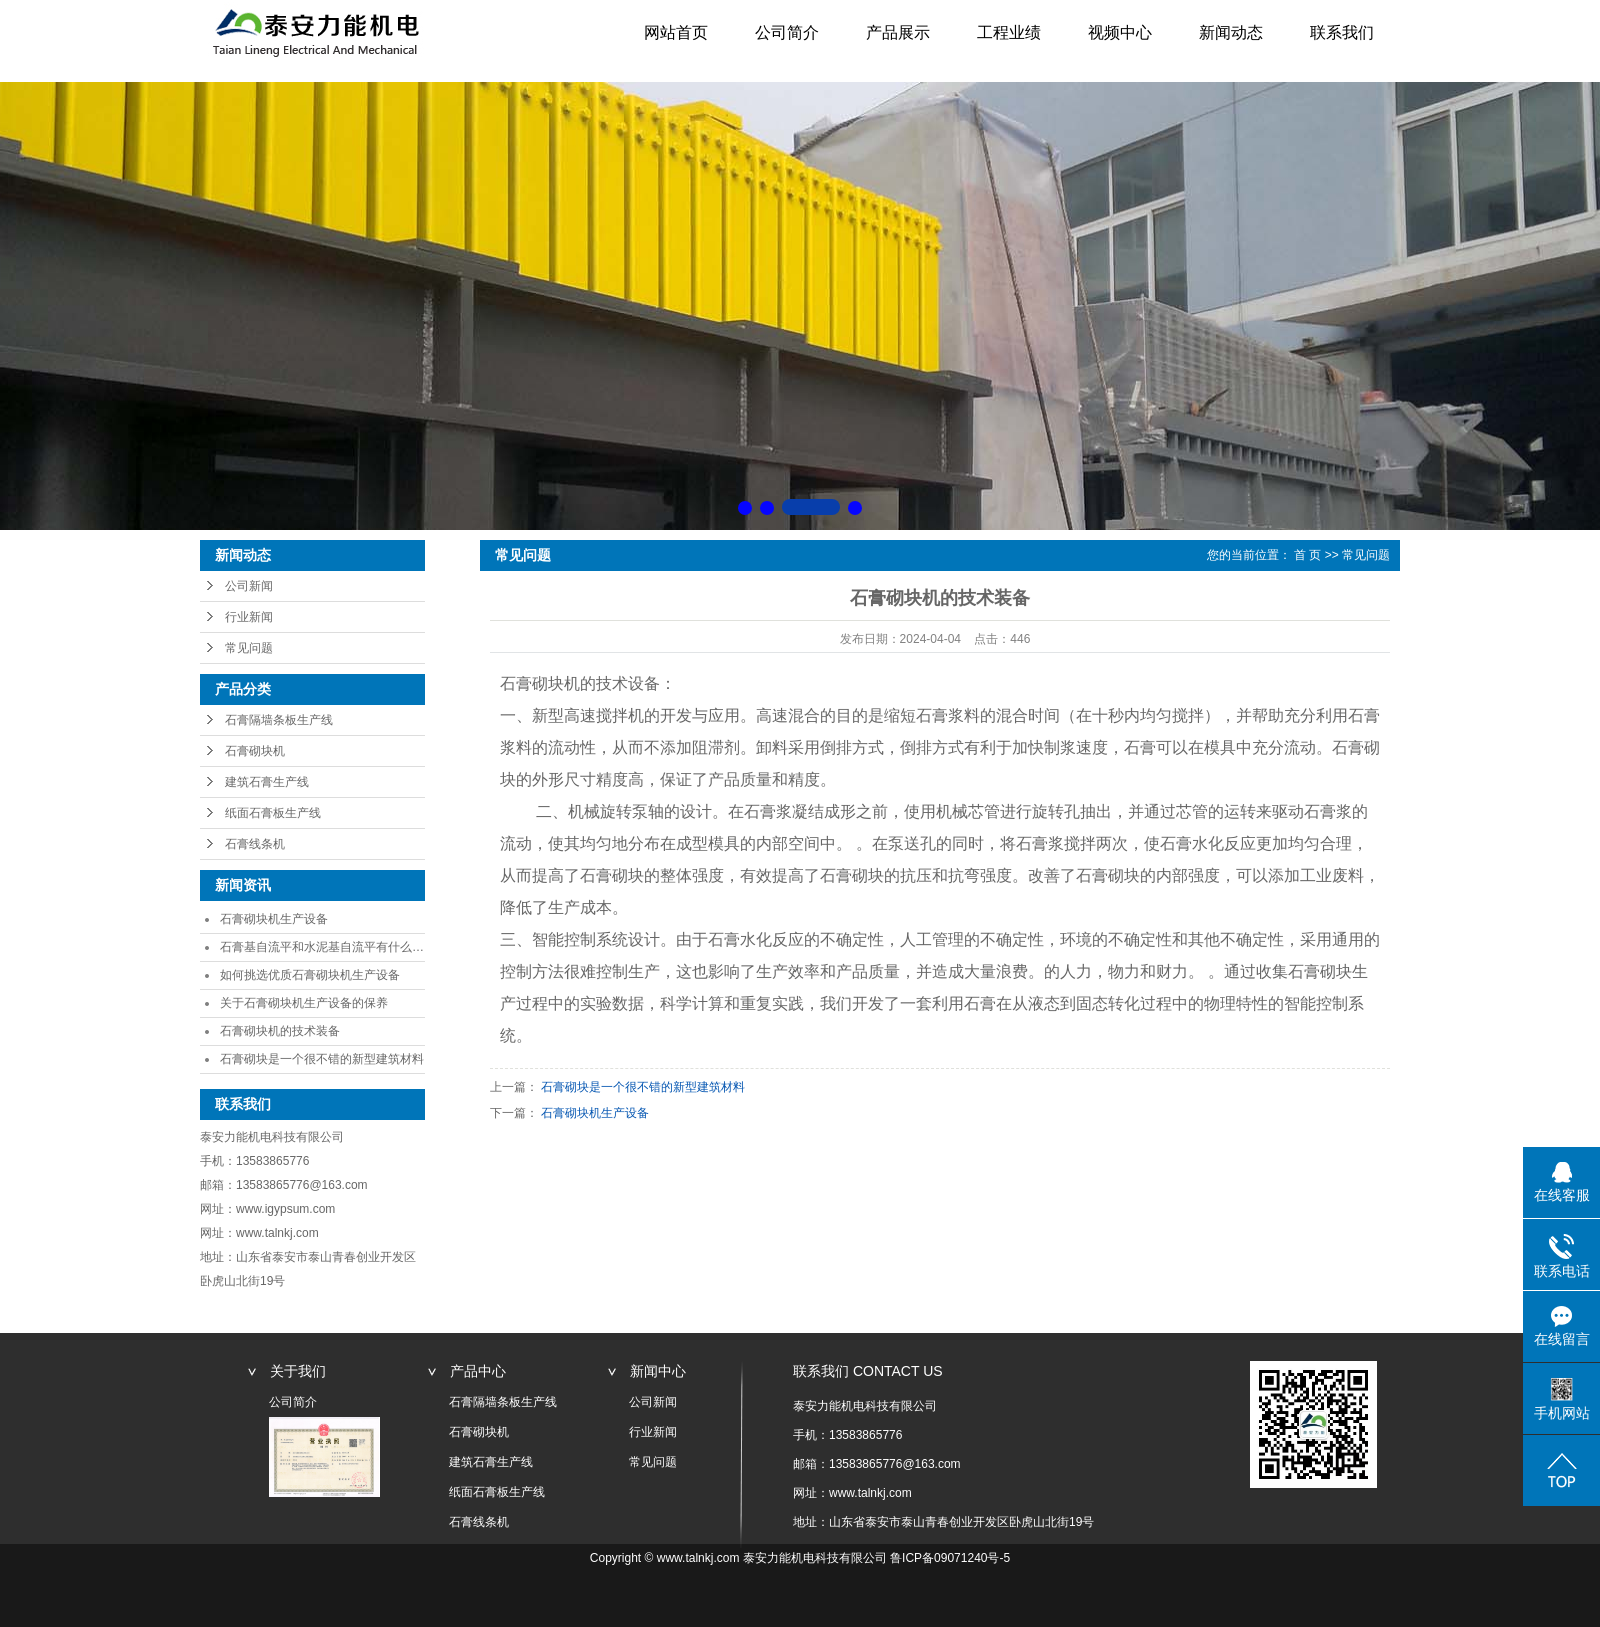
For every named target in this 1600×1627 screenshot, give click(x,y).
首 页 (1307, 555)
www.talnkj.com (277, 1233)
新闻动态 (1231, 32)
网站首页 (676, 32)
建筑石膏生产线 (267, 782)
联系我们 (1342, 32)
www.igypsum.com (285, 1209)
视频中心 (1120, 32)
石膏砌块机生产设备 (274, 919)
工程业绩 (1009, 32)
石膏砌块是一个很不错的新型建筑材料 (322, 1059)
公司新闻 (249, 586)
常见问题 (249, 648)
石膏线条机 (255, 844)
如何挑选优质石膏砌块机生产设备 (310, 975)
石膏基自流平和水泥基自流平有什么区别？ (334, 947)
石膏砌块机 (255, 751)
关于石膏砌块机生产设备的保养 (304, 1003)
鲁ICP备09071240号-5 (950, 1558)
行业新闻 (249, 617)
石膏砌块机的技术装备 (280, 1031)
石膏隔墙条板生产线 (279, 720)
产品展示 (898, 32)
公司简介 (787, 32)
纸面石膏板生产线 (273, 813)
